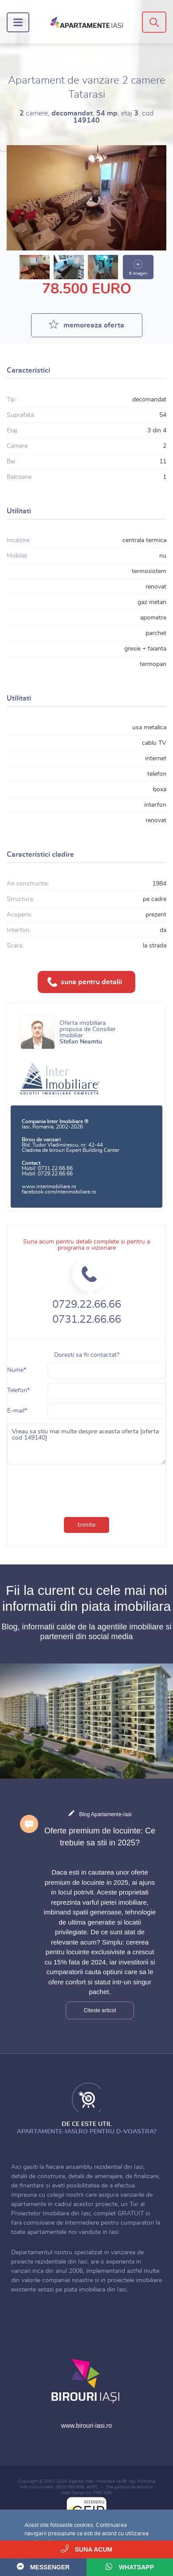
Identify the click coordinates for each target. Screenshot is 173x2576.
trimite (86, 1525)
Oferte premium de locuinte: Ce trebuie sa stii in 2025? (99, 1836)
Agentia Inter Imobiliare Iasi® (97, 2481)
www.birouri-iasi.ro (86, 2425)
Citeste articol (100, 2010)
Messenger (43, 2566)
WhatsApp (130, 2566)
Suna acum (86, 2549)
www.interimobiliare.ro (49, 1186)
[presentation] (66, 1484)
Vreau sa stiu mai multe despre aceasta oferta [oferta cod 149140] (86, 1444)
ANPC (92, 2487)
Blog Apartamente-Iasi (105, 1814)
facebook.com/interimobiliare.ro (59, 1191)
